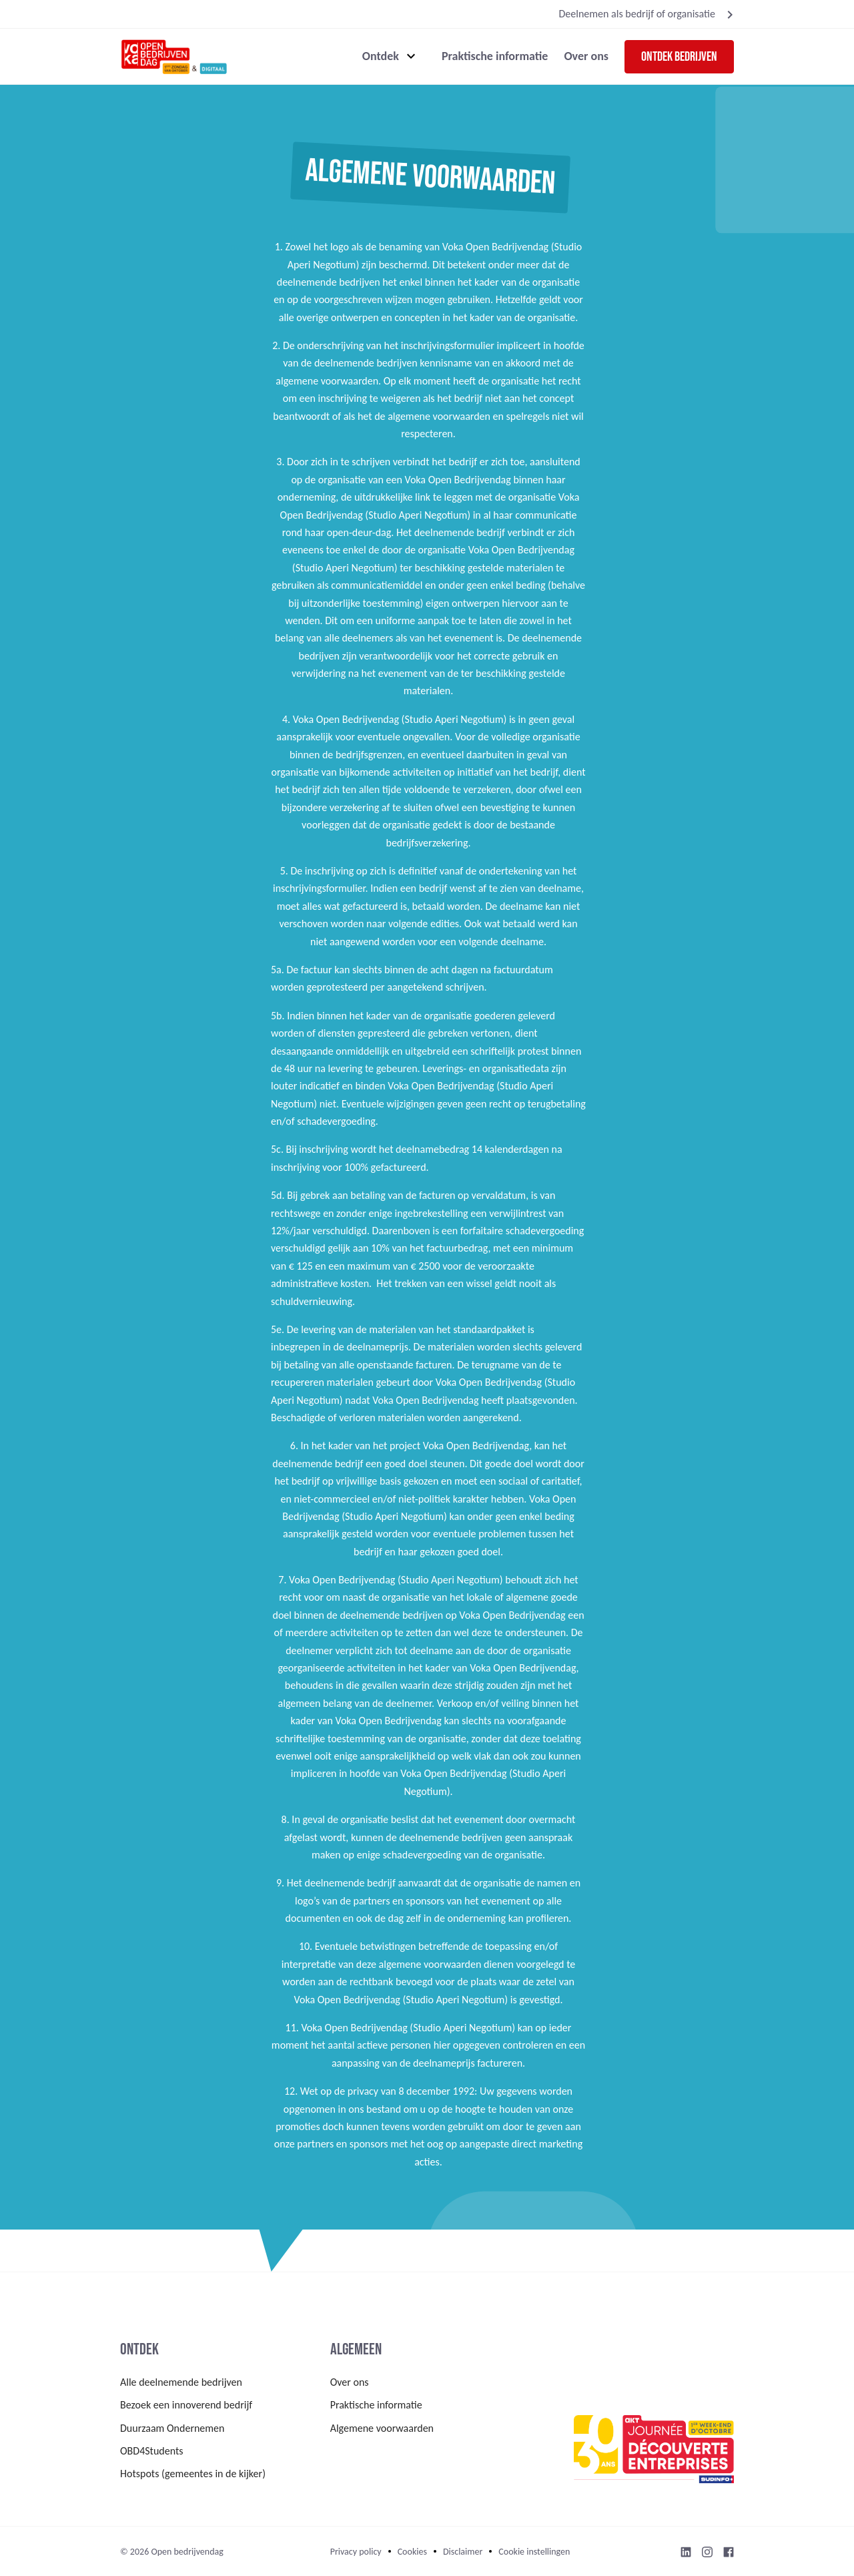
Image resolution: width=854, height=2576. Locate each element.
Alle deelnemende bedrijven (181, 2382)
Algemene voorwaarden (382, 2428)
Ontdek (380, 56)
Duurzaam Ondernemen (172, 2428)
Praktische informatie (495, 56)
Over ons (586, 56)
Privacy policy (356, 2551)
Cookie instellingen (534, 2551)
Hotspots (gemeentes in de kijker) (193, 2473)
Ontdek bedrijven (679, 57)
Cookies (412, 2551)
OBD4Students (151, 2450)
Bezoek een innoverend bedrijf (186, 2404)
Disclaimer (462, 2551)
